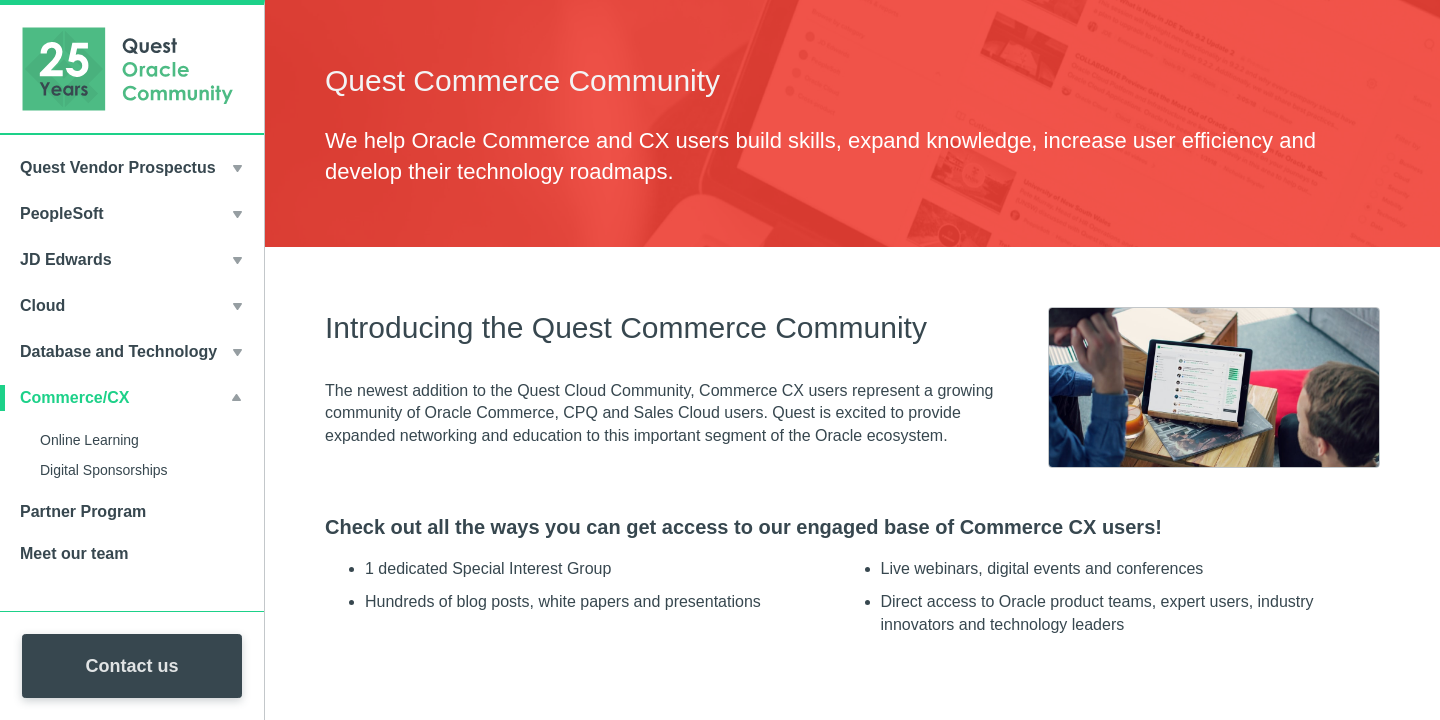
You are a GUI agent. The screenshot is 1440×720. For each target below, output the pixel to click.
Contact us (131, 666)
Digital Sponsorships (104, 470)
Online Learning (89, 440)
